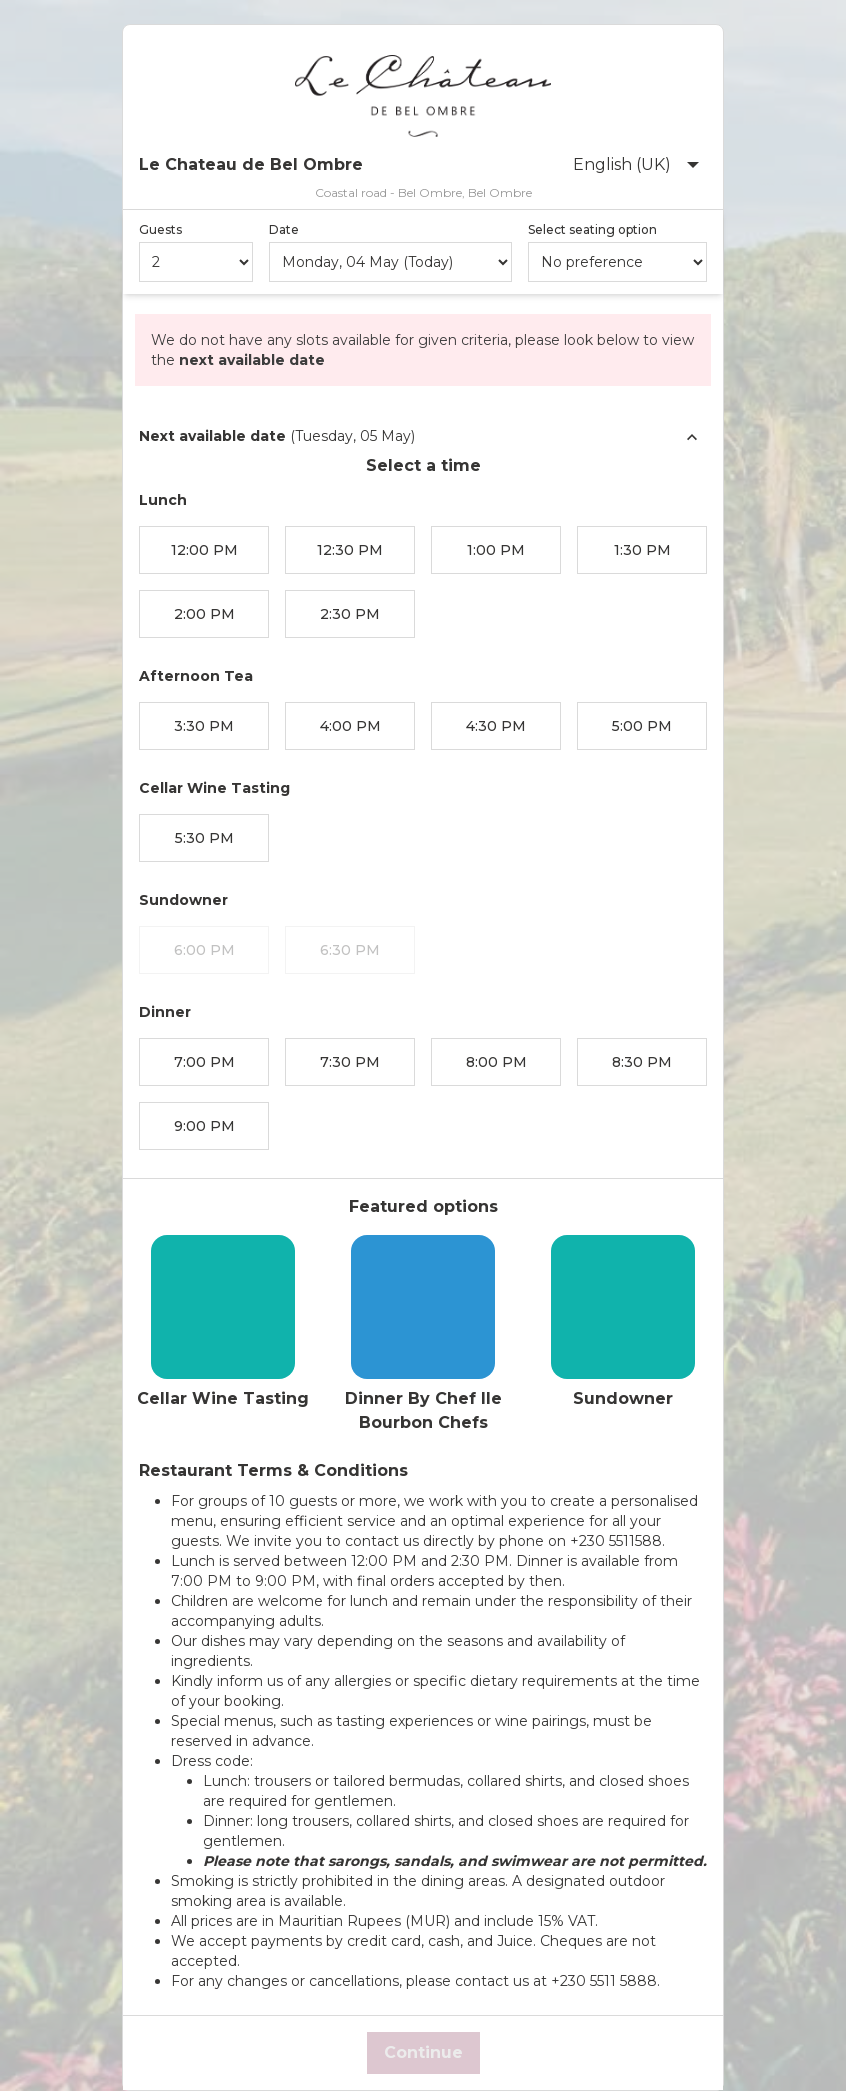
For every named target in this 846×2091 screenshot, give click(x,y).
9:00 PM (204, 1126)
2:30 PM (350, 614)
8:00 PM (496, 1062)
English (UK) (636, 164)
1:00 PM (496, 550)
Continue (423, 2052)
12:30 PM (350, 550)
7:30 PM (350, 1062)
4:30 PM (496, 726)
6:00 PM (204, 950)
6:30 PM (350, 950)
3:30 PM (204, 726)
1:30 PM (642, 550)
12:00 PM (204, 550)
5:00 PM (642, 726)
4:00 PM (350, 726)
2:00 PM (204, 614)
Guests (160, 229)
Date (284, 229)
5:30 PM (204, 838)
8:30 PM (642, 1062)
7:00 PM (204, 1062)
